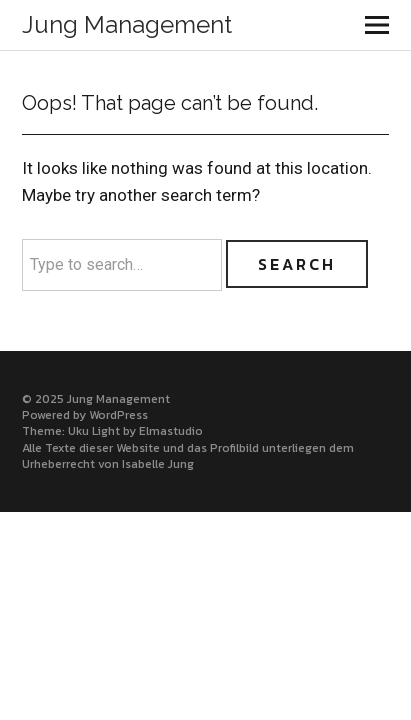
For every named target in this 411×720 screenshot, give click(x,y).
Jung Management (127, 24)
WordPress (118, 415)
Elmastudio (171, 431)
